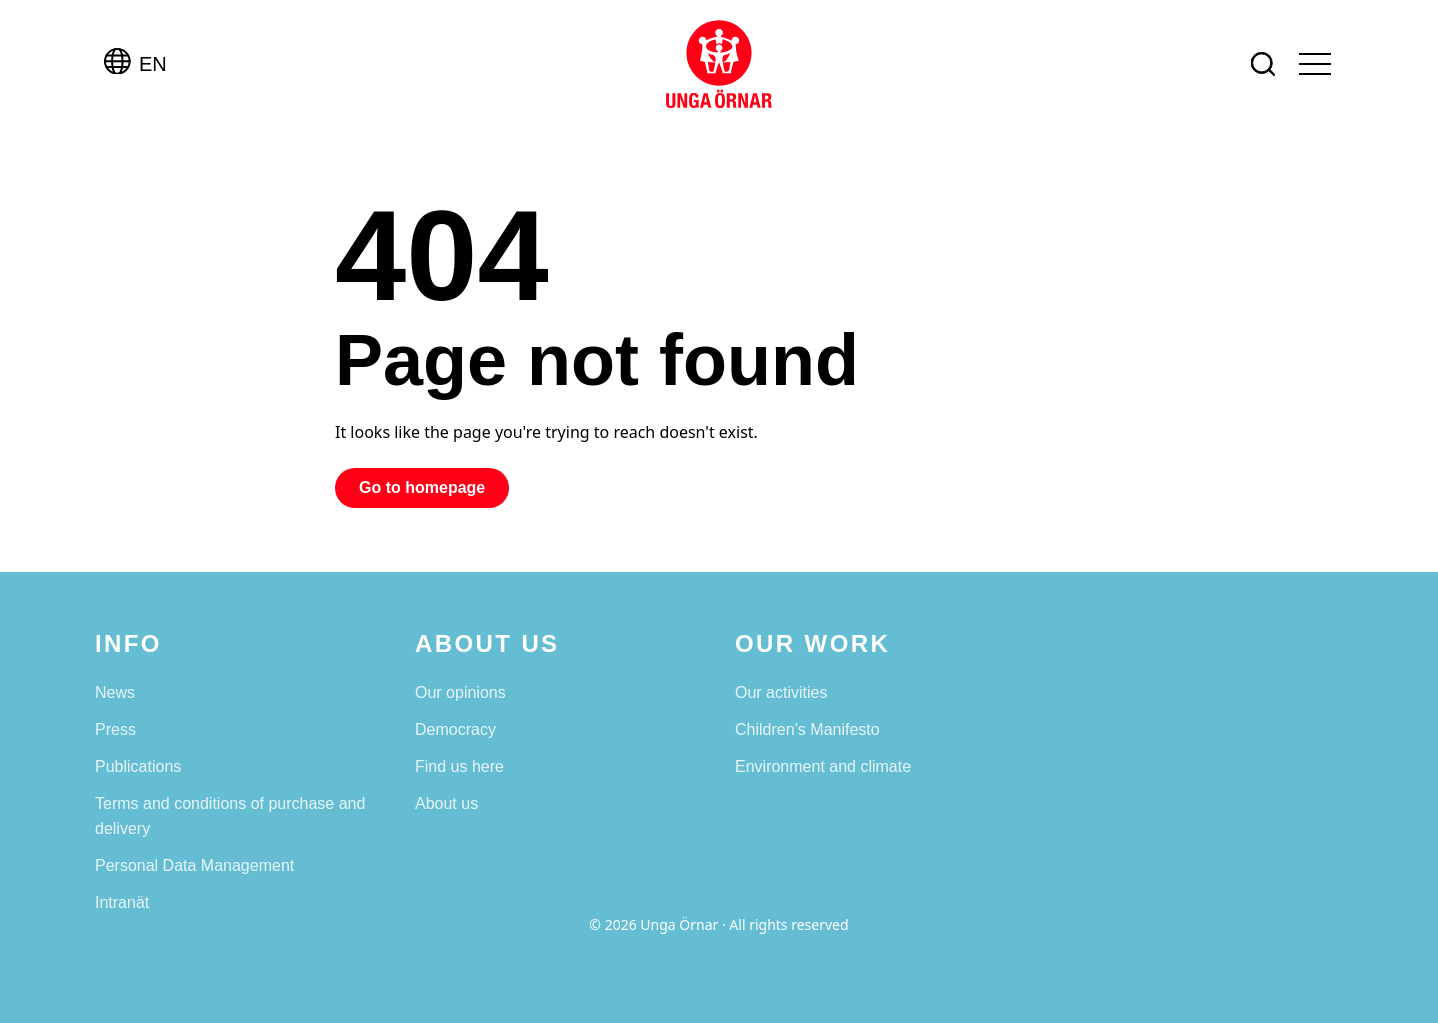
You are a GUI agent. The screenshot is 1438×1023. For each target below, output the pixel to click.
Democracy (455, 729)
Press (115, 729)
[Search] (1263, 64)
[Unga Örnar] (719, 64)
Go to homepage (422, 487)
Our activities (781, 692)
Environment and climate (823, 766)
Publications (138, 766)
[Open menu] (1315, 64)
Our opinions (460, 692)
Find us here (459, 766)
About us (446, 803)
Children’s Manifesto (807, 729)
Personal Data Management (194, 865)
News (115, 692)
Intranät (122, 902)
